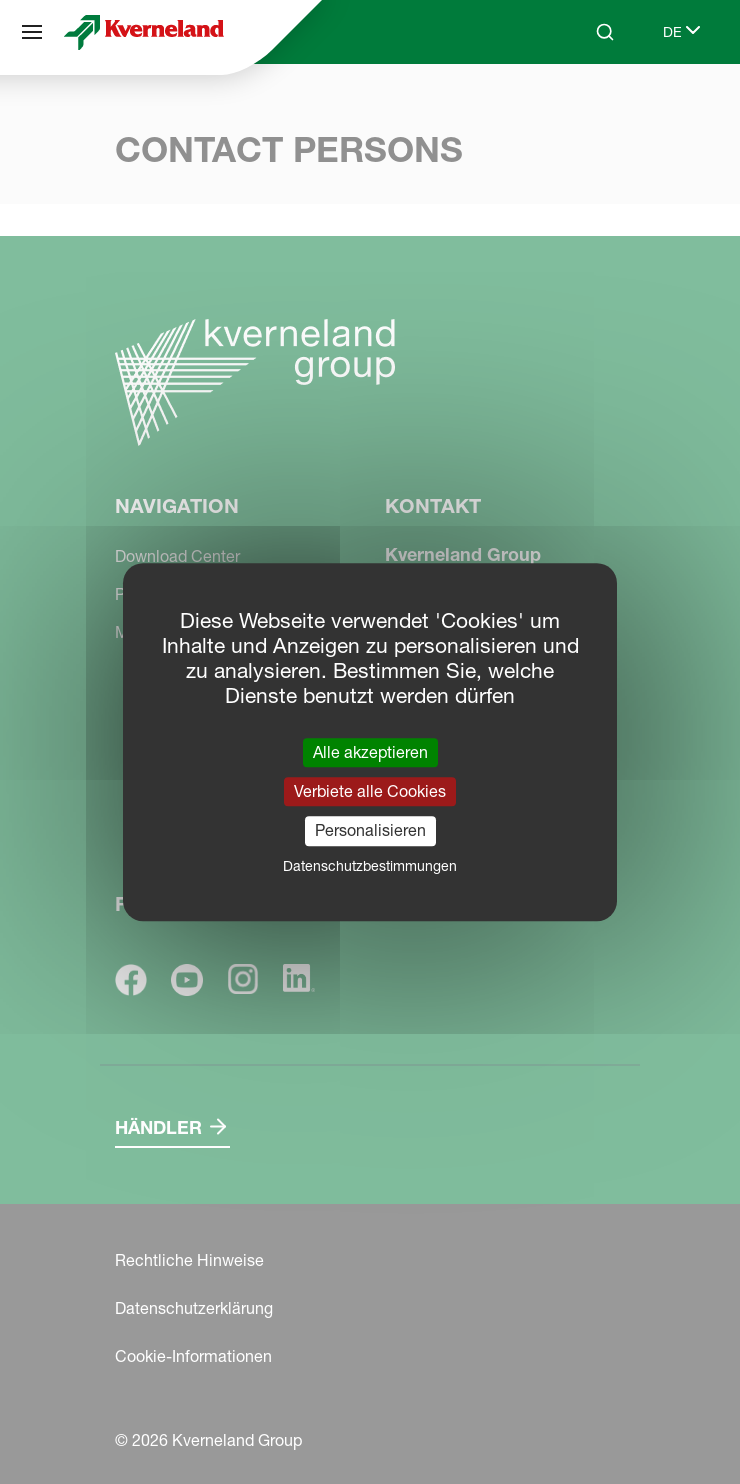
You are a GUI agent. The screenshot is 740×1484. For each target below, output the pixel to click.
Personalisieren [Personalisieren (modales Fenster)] (370, 831)
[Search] (605, 32)
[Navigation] (32, 32)
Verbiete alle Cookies (370, 791)
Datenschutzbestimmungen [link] (370, 866)
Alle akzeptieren (370, 752)
